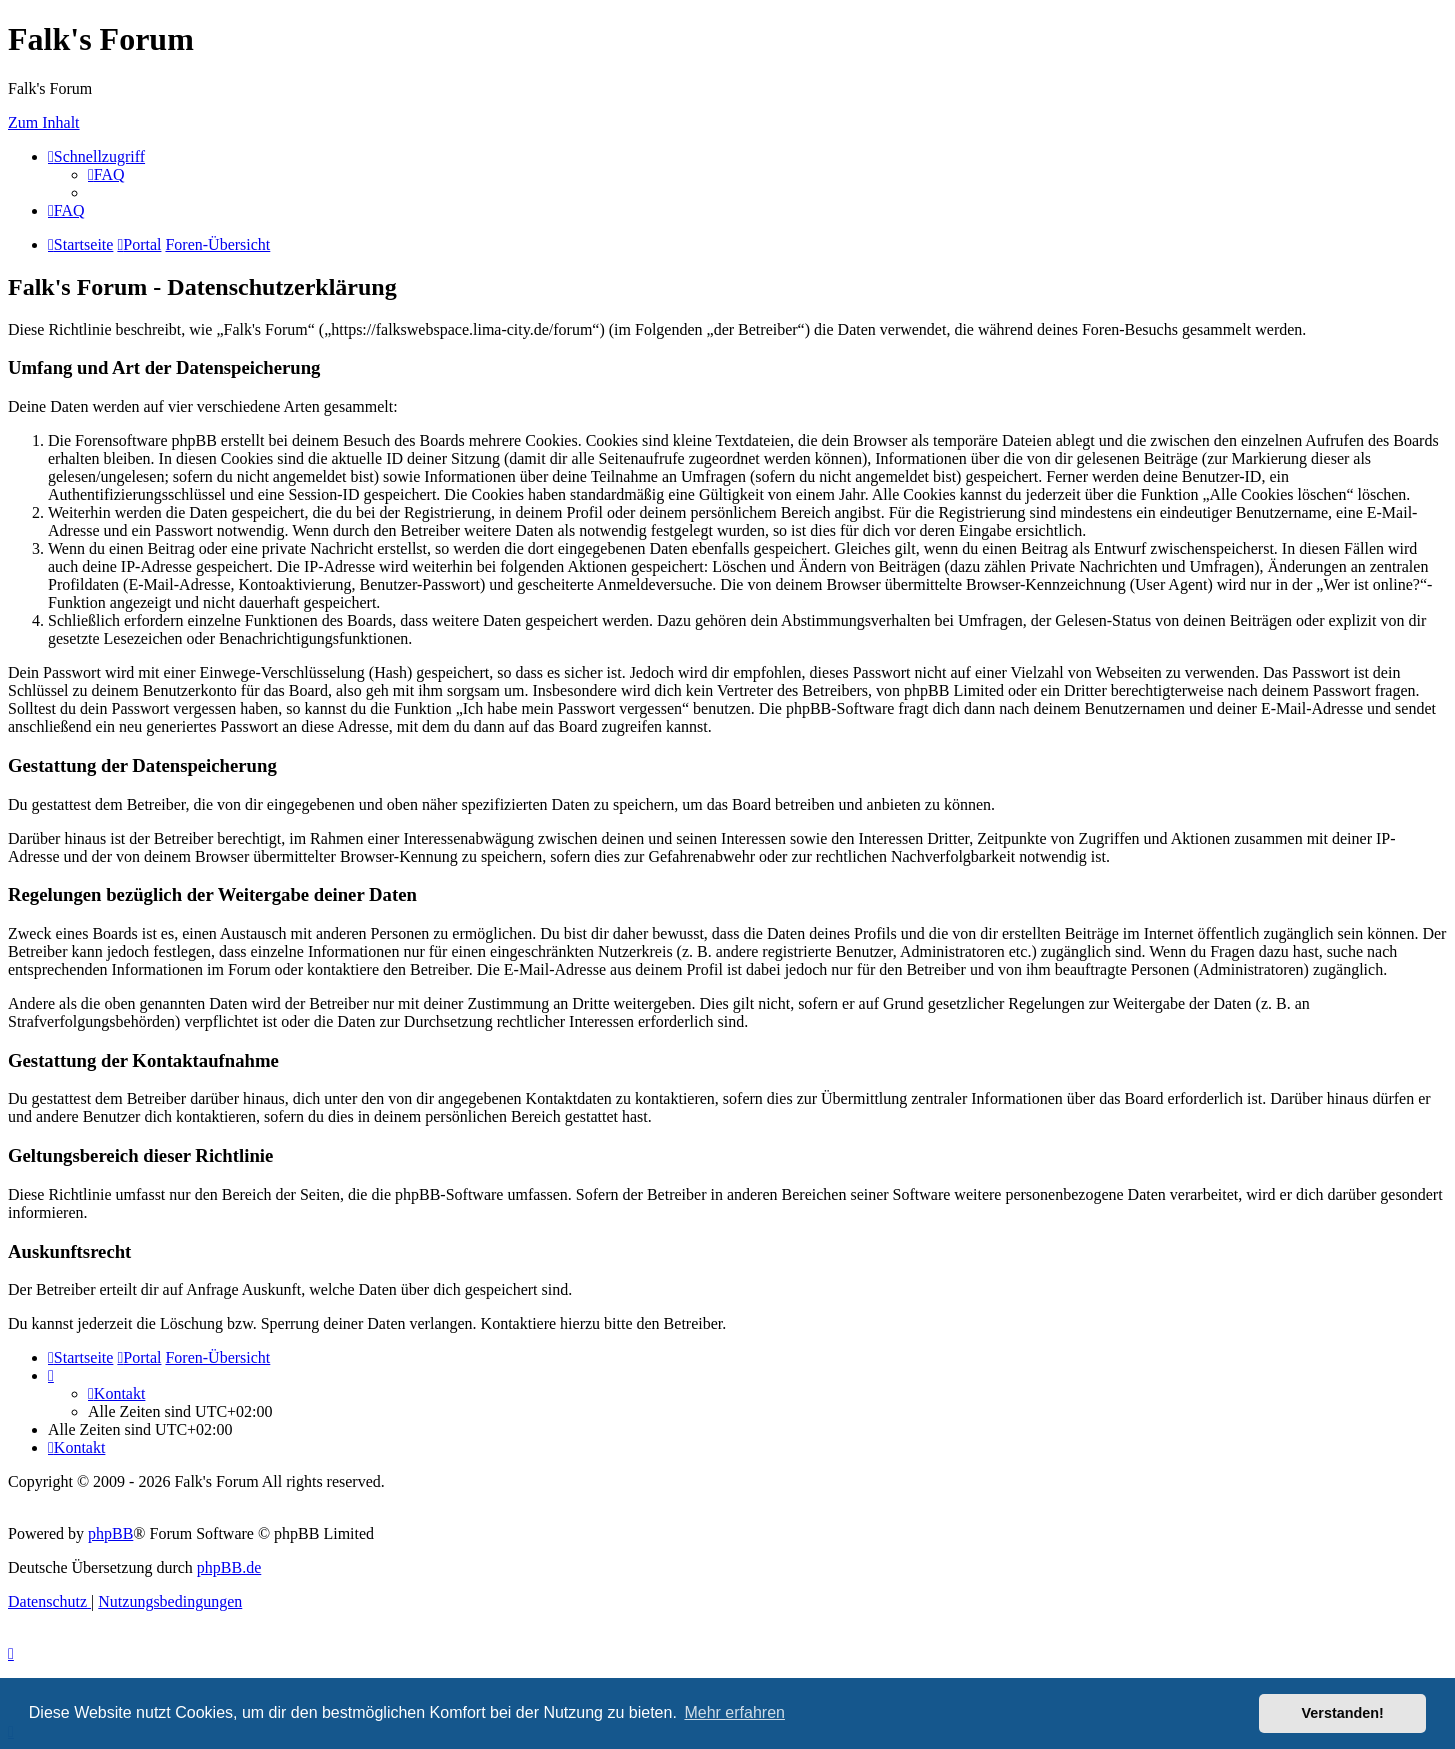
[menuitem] (106, 174)
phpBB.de (229, 1567)
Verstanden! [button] (1343, 1713)
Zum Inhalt (44, 122)
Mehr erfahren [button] (734, 1712)
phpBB (110, 1533)
